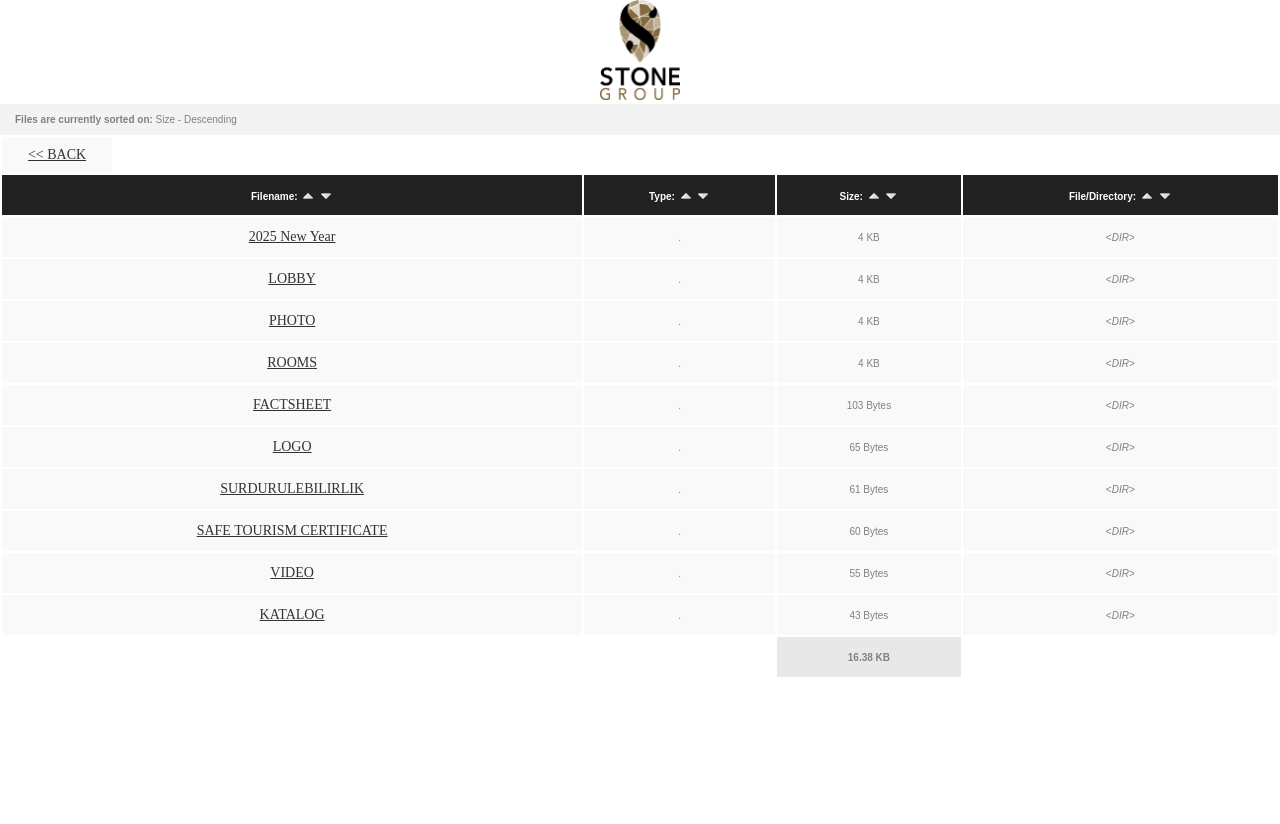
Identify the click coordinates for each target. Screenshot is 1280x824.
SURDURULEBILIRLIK (292, 488)
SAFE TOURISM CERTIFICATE (292, 530)
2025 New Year (292, 236)
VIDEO (292, 572)
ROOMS (292, 362)
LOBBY (291, 278)
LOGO (292, 446)
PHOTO (292, 320)
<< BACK (57, 154)
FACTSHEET (292, 404)
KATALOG (292, 614)
